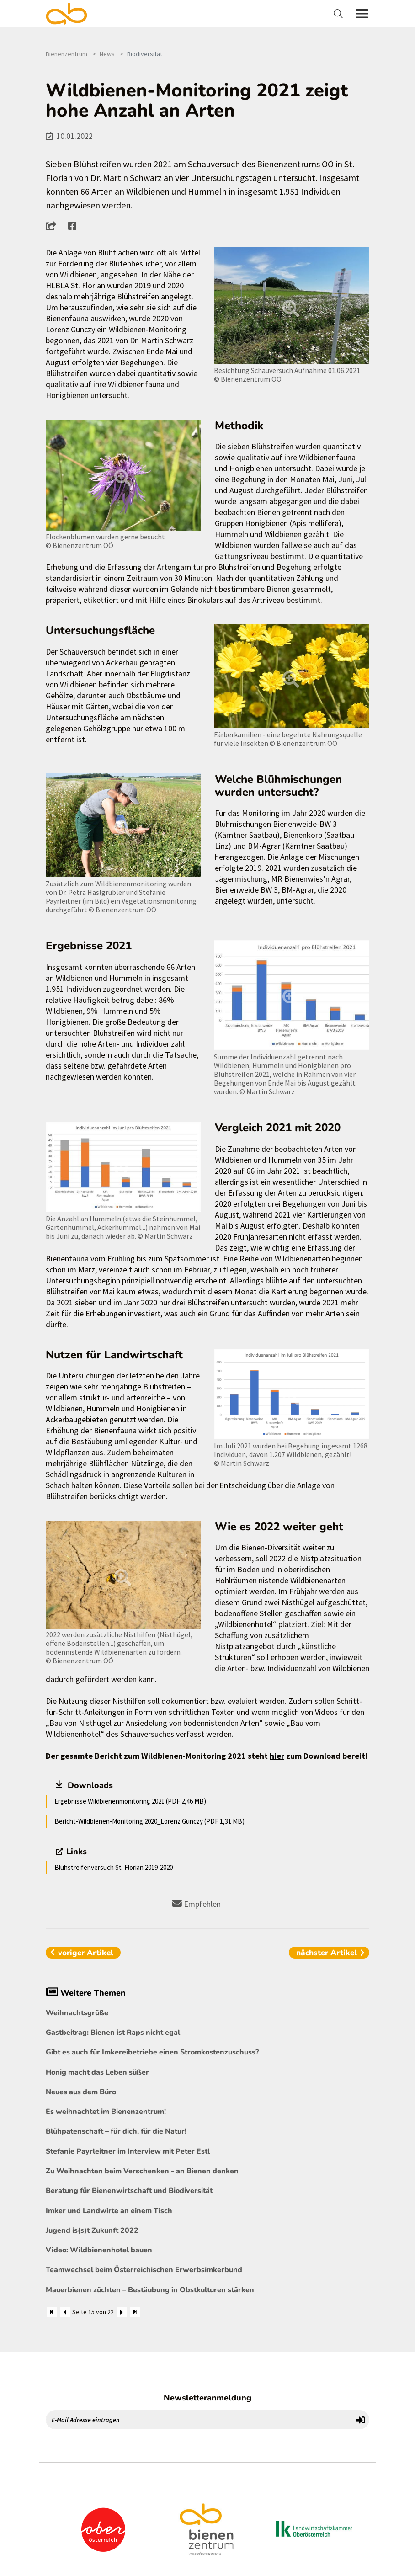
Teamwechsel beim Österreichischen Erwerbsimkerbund (144, 2270)
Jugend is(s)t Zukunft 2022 (92, 2230)
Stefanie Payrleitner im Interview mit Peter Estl (128, 2151)
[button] (54, 225)
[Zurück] (65, 2312)
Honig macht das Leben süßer (97, 2072)
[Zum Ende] (135, 2312)
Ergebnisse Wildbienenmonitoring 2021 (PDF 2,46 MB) (130, 1801)
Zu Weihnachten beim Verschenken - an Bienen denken (142, 2171)
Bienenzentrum (66, 54)
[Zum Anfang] (52, 2312)
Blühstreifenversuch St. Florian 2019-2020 (113, 1867)
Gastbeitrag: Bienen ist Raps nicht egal (113, 2033)
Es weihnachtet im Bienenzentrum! (106, 2112)
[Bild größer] (291, 305)
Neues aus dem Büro (81, 2092)
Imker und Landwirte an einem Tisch (109, 2211)
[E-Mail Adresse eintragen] (199, 2419)
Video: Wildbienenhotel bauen (99, 2250)
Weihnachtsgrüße (77, 2013)
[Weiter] (122, 2312)
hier (277, 1756)
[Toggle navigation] (339, 13)
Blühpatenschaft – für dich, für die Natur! (116, 2131)
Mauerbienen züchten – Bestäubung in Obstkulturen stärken (150, 2290)
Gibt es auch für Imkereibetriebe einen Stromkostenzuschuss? (152, 2052)
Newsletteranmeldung (207, 2397)
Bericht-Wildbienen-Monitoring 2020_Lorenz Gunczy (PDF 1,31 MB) (149, 1821)
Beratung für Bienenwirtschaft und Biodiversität (129, 2191)
